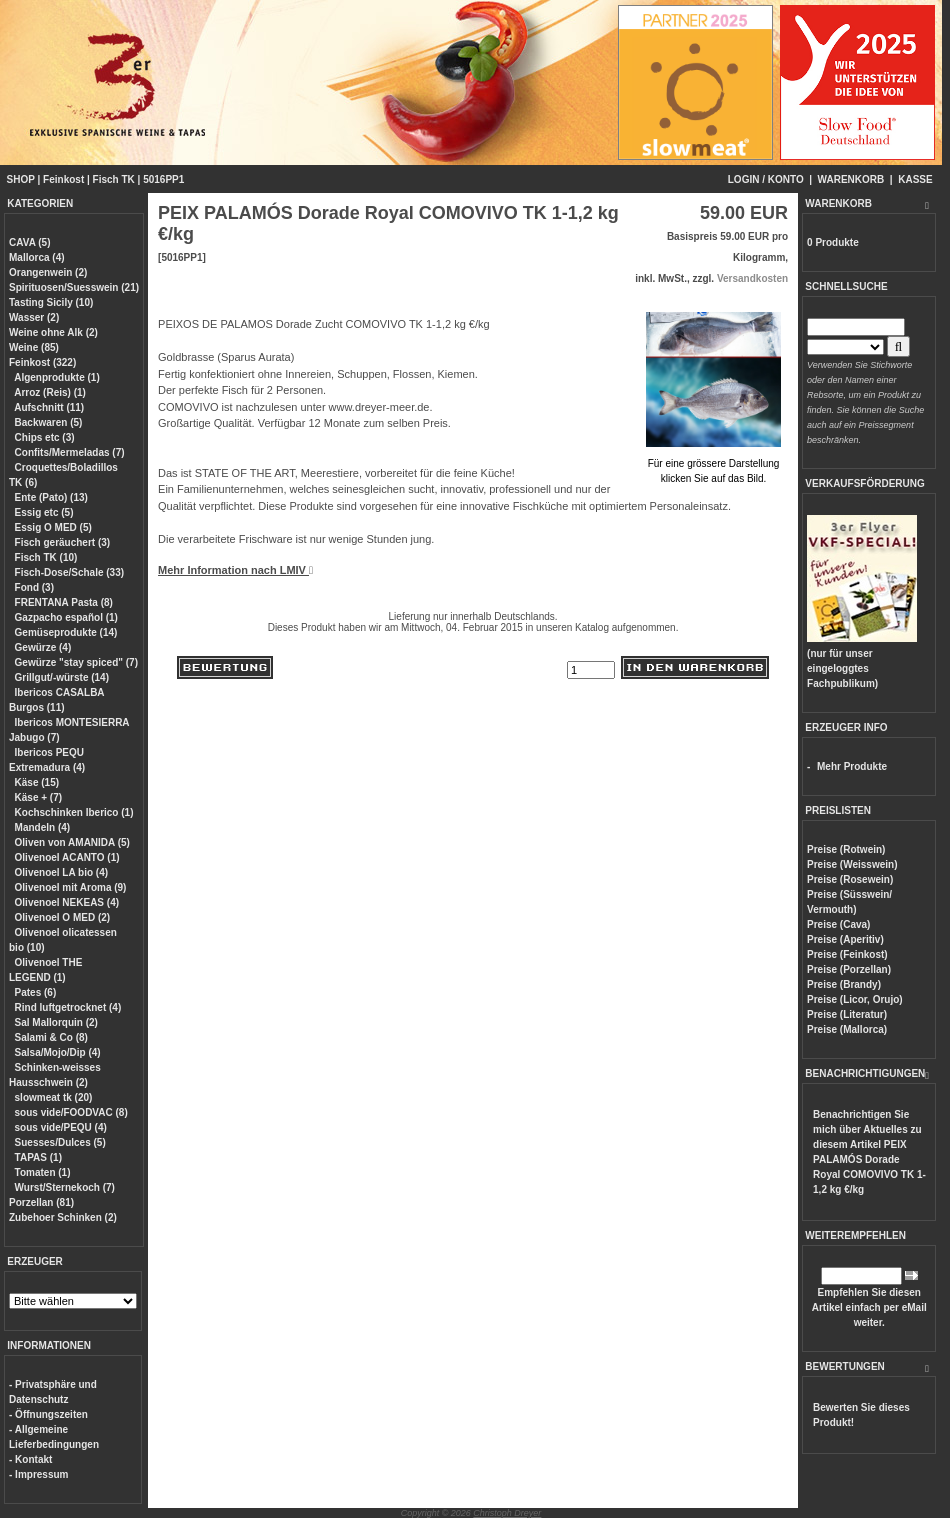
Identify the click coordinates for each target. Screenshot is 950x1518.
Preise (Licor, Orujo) (855, 999)
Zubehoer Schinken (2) (63, 1217)
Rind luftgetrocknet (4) (68, 1007)
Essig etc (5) (44, 512)
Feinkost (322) (42, 362)
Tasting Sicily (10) (51, 302)
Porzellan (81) (41, 1202)
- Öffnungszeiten (48, 1414)
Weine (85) (34, 347)
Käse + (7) (39, 797)
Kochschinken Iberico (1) (74, 812)
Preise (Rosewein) (850, 879)
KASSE (915, 179)
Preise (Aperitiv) (845, 939)
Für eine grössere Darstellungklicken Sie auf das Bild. (713, 463)
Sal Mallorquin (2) (56, 1022)
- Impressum (38, 1474)
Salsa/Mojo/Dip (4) (58, 1052)
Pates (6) (36, 992)
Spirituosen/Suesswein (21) (74, 287)
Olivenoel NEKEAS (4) (67, 902)
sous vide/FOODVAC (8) (71, 1112)
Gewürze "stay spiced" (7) (76, 662)
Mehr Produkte (852, 766)
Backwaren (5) (49, 422)
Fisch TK (114, 179)
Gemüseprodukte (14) (66, 632)
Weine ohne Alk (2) (53, 332)
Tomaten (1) (43, 1172)
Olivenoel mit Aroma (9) (71, 887)
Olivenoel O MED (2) (63, 917)
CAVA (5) (29, 242)
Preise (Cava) (838, 924)
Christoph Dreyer (507, 1513)
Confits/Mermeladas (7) (70, 452)
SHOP (21, 179)
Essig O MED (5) (53, 527)
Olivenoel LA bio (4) (62, 872)
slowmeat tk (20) (54, 1097)
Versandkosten (752, 278)
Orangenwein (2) (48, 272)
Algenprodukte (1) (57, 377)
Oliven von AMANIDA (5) (72, 842)
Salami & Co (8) (51, 1037)
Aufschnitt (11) (49, 407)
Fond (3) (34, 587)
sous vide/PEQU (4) (61, 1127)
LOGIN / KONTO (766, 179)
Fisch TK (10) (46, 557)
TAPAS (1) (38, 1157)
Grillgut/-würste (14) (62, 677)
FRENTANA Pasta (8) (64, 602)
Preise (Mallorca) (847, 1029)
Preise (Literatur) (847, 1014)
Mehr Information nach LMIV (235, 570)
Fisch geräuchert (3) (63, 542)
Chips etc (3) (45, 437)
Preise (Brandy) (844, 984)
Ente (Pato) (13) (51, 497)
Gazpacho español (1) (66, 617)
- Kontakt (30, 1459)
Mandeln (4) (43, 827)
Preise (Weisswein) (852, 864)
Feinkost (63, 179)
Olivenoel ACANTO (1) (67, 857)
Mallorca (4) (37, 257)
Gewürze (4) (43, 647)
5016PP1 (163, 179)
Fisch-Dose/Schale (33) (69, 572)
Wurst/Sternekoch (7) (65, 1187)
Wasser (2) (34, 317)
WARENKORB (851, 179)
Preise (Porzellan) (849, 969)
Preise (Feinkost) (847, 954)
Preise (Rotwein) (846, 849)
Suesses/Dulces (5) (60, 1142)
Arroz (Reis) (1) (50, 392)
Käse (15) (37, 782)
